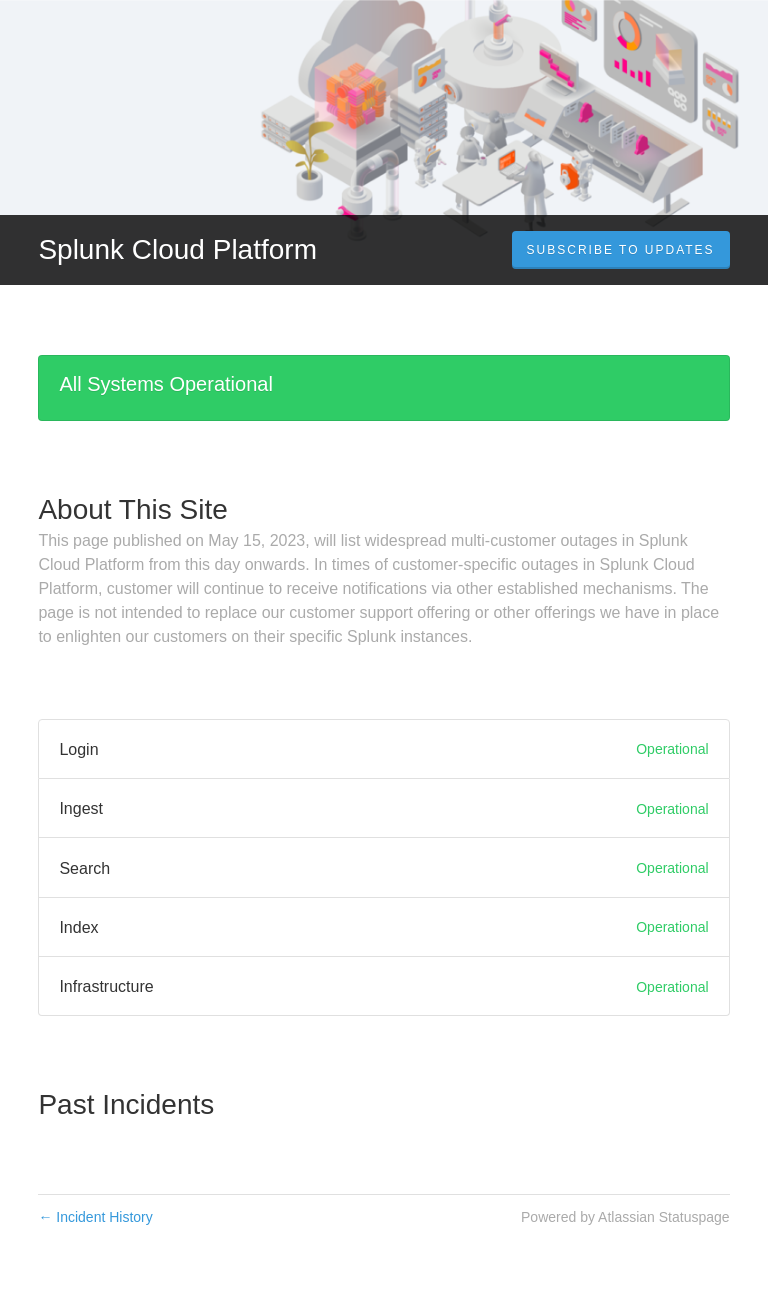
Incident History (95, 1217)
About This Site (132, 509)
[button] (621, 250)
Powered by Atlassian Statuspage (625, 1217)
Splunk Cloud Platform (177, 249)
